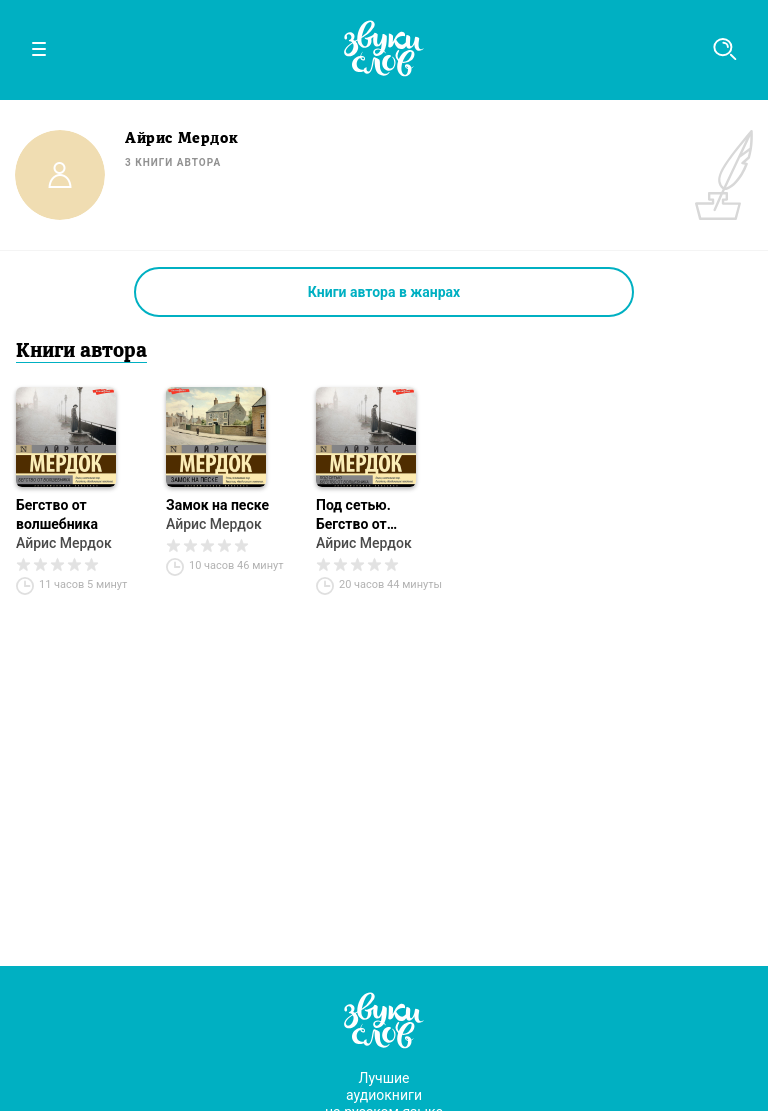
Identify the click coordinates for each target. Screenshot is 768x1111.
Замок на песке (217, 505)
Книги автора (81, 352)
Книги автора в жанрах (384, 292)
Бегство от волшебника (57, 514)
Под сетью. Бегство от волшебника (357, 515)
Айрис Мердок (64, 543)
